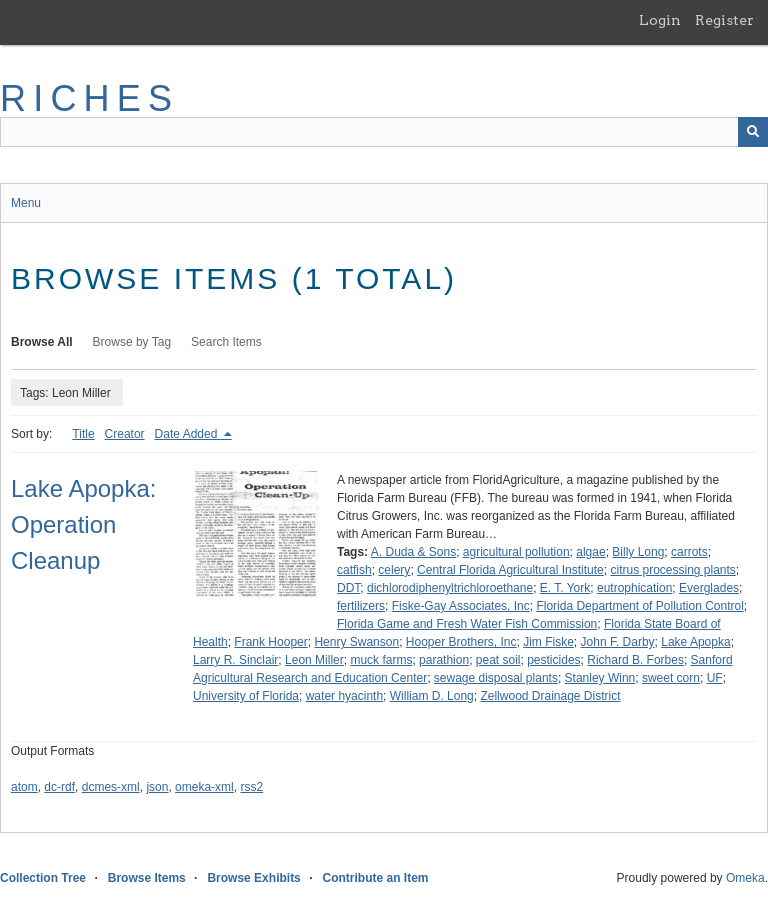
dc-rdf (59, 787)
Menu (26, 203)
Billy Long (638, 552)
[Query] (384, 132)
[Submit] (753, 132)
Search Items (226, 342)
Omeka (745, 878)
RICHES (89, 98)
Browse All (42, 342)
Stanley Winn (600, 678)
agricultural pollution (516, 552)
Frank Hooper (270, 642)
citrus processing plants (672, 570)
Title (83, 434)
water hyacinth (344, 696)
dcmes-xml (111, 787)
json (157, 787)
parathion (444, 660)
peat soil (498, 660)
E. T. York (565, 588)
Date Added (188, 434)
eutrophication (634, 588)
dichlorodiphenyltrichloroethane (450, 588)
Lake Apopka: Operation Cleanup (83, 524)
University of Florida (246, 696)
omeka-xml (204, 787)
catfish (354, 570)
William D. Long (432, 696)
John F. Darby (618, 642)
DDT (348, 588)
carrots (689, 552)
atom (24, 787)
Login (660, 20)
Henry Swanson (356, 642)
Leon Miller (314, 660)
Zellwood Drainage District (550, 696)
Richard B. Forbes (635, 660)
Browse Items (147, 878)
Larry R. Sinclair (235, 660)
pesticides (553, 660)
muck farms (381, 660)
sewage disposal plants (496, 678)
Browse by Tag (132, 342)
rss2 (251, 787)
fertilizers (361, 606)
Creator (125, 434)
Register (724, 20)
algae (590, 552)
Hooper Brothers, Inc (461, 642)
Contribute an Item (375, 878)
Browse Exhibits (253, 878)
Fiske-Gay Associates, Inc (461, 606)
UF (715, 678)
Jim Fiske (548, 642)
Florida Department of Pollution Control (639, 606)
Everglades (709, 588)
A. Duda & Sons (413, 552)
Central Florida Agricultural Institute (510, 570)
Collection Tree (43, 878)
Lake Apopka (695, 642)
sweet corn (671, 678)
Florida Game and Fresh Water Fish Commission (467, 624)
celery (394, 570)
